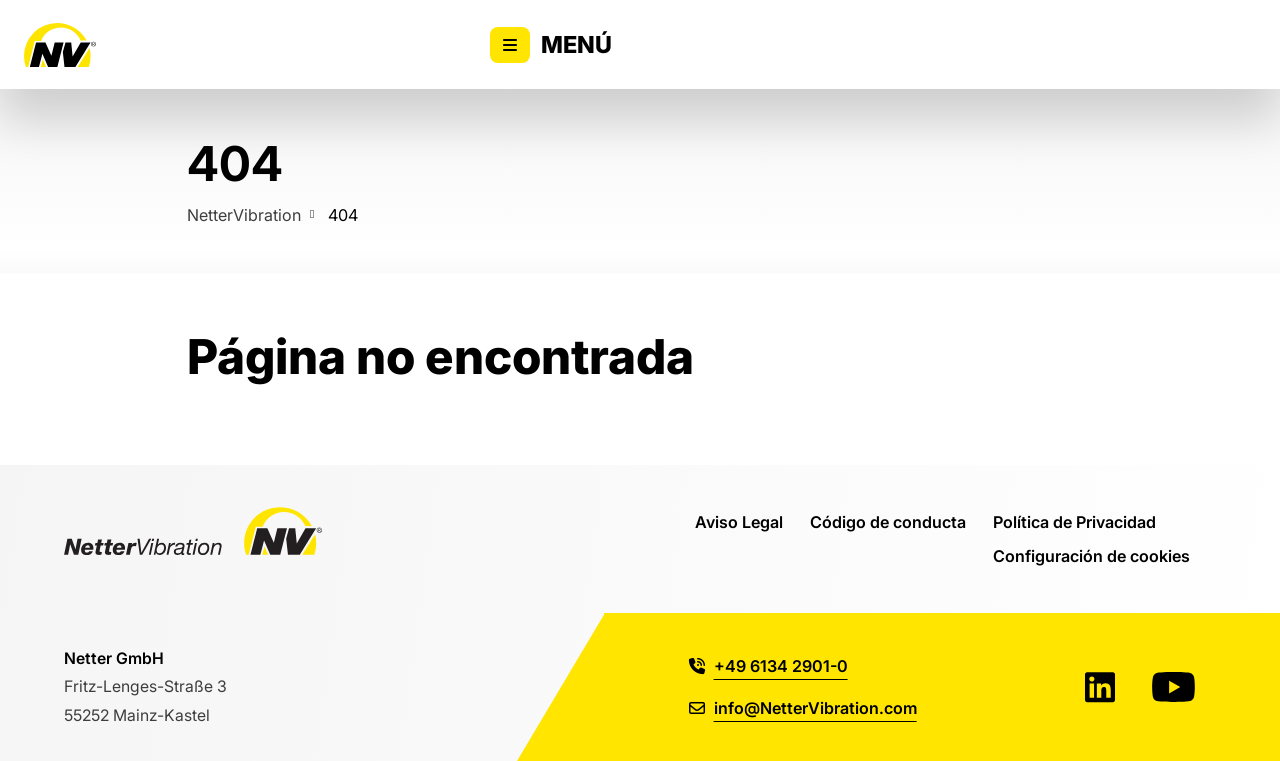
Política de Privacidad (1074, 521)
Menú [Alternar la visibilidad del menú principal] (551, 45)
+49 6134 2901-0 (768, 665)
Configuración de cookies (1091, 555)
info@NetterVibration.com (803, 707)
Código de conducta (888, 521)
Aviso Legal (739, 521)
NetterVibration (244, 214)
